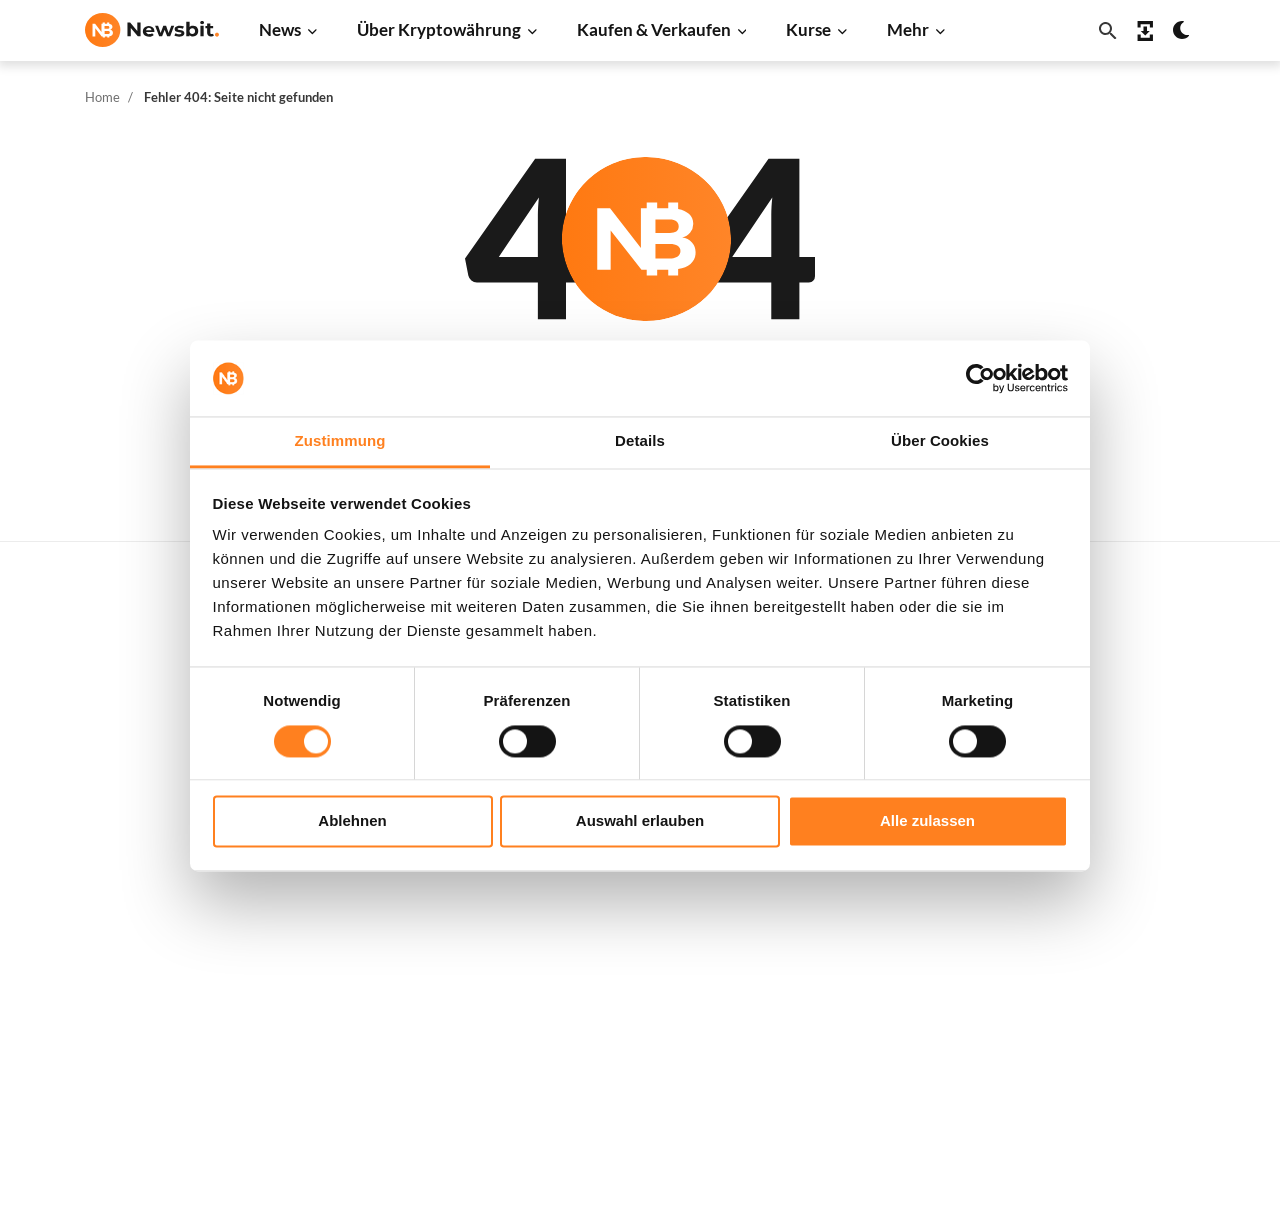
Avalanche (867, 1002)
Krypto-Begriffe (636, 875)
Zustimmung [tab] (340, 441)
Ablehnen (352, 821)
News (280, 29)
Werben (1109, 669)
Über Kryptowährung (439, 29)
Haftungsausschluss (1149, 975)
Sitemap (491, 1177)
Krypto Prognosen (643, 975)
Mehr (908, 29)
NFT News (368, 969)
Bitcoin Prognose (640, 1008)
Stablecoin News (388, 902)
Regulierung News (394, 935)
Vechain (859, 969)
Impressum (1119, 1075)
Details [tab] (640, 441)
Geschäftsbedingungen (1158, 1008)
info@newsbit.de (139, 722)
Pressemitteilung (390, 1036)
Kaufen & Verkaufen (654, 29)
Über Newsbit (1128, 908)
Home (102, 97)
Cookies (1109, 1042)
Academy (614, 908)
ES (154, 896)
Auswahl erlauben (640, 821)
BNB (848, 1036)
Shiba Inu (863, 902)
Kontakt (1110, 875)
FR (125, 896)
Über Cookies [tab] (940, 441)
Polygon (859, 935)
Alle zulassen (927, 821)
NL (94, 896)
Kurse (808, 29)
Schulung (613, 942)
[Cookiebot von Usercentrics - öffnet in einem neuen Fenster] (980, 378)
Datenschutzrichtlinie (1154, 942)
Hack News (371, 1002)
